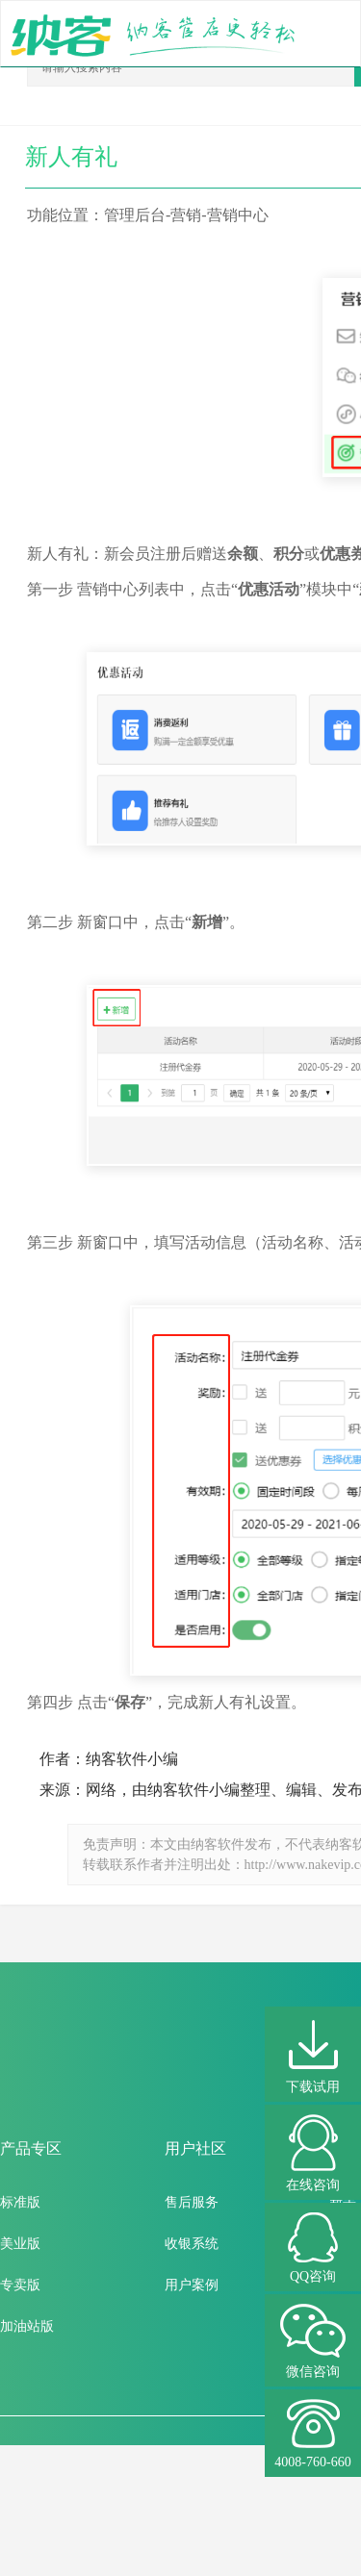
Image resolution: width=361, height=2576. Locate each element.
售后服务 (192, 2202)
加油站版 (27, 2326)
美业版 (20, 2243)
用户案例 (192, 2285)
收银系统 (192, 2243)
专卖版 (20, 2285)
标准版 (20, 2202)
